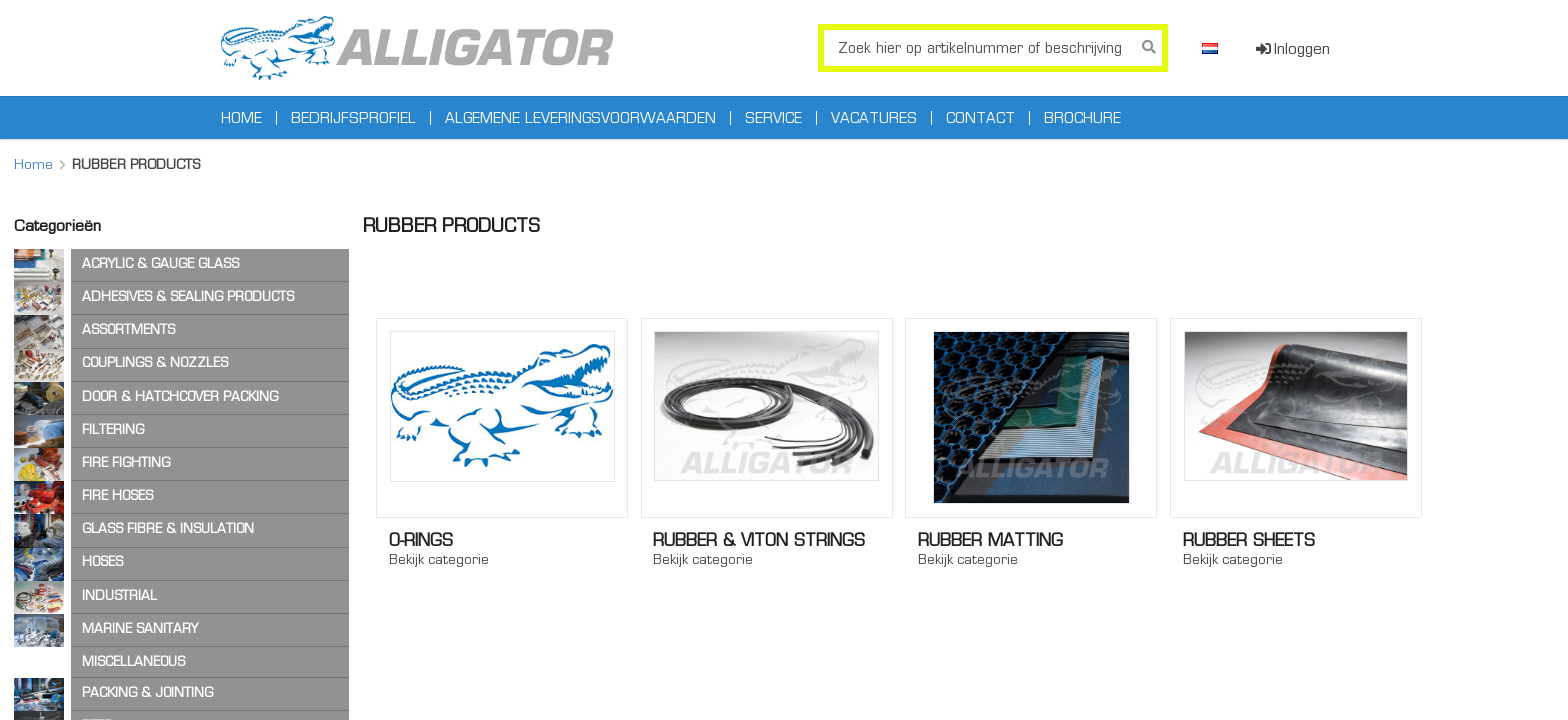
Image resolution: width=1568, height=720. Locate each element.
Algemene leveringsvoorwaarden (580, 118)
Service (773, 118)
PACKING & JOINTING (147, 692)
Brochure (1082, 118)
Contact (980, 118)
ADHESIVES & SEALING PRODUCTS (188, 296)
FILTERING (113, 429)
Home (241, 118)
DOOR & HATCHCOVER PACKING (180, 396)
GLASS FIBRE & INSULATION (168, 528)
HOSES (102, 561)
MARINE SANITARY (140, 628)
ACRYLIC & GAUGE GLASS (160, 263)
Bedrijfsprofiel (353, 118)
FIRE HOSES (117, 495)
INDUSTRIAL (119, 595)
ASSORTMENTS (128, 329)
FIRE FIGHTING (126, 462)
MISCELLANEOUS (133, 661)
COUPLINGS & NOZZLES (155, 362)
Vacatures (874, 118)
